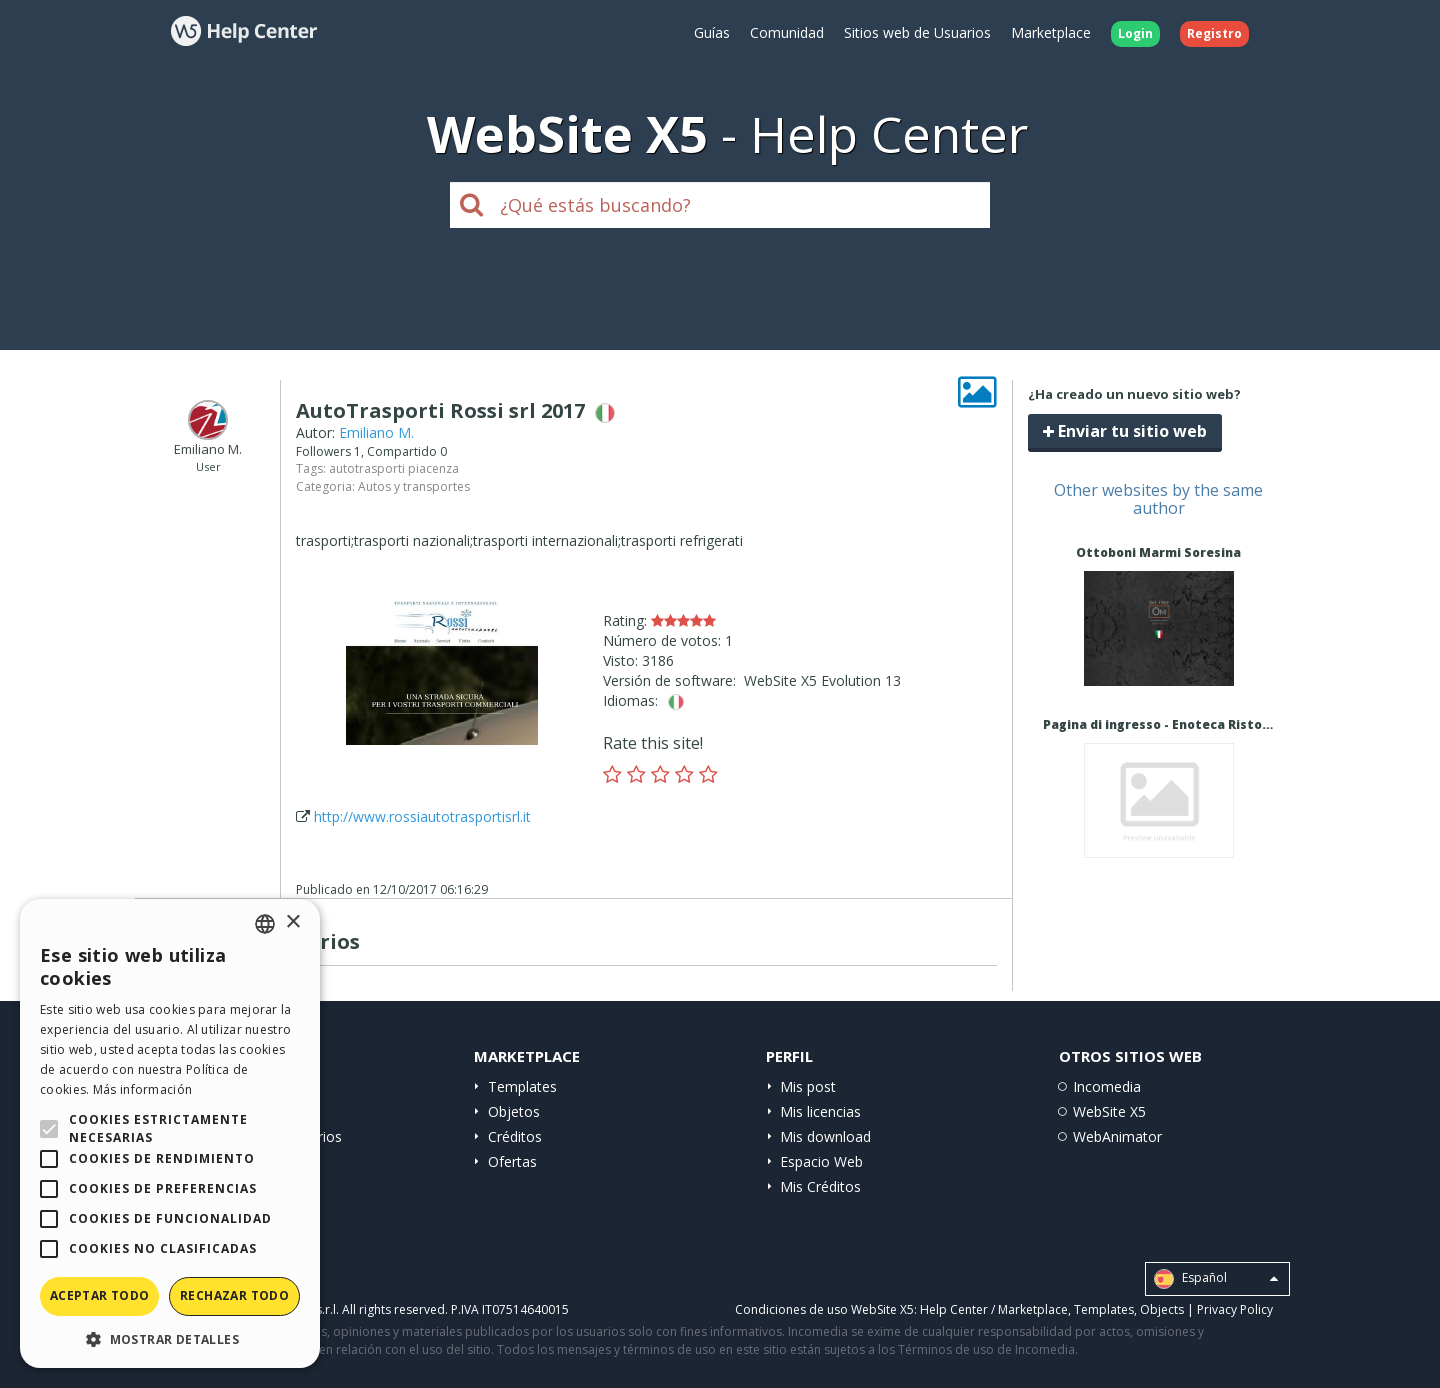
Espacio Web (821, 1161)
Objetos (514, 1111)
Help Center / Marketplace (994, 1309)
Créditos (515, 1136)
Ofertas (512, 1161)
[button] (170, 1338)
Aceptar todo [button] (100, 1295)
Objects (1162, 1309)
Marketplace (1051, 32)
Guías (712, 32)
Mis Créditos (820, 1186)
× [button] (292, 922)
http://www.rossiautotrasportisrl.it (422, 816)
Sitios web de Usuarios (917, 32)
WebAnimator (1117, 1136)
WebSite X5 (1109, 1111)
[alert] (170, 1133)
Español (1216, 1279)
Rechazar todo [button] (234, 1295)
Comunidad (787, 32)
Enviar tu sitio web (1125, 431)
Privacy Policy (1235, 1309)
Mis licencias (820, 1111)
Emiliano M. (376, 432)
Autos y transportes (414, 486)
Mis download (825, 1136)
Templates (522, 1086)
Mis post (808, 1086)
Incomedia (1107, 1086)
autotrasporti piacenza (394, 468)
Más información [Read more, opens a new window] (143, 1089)
